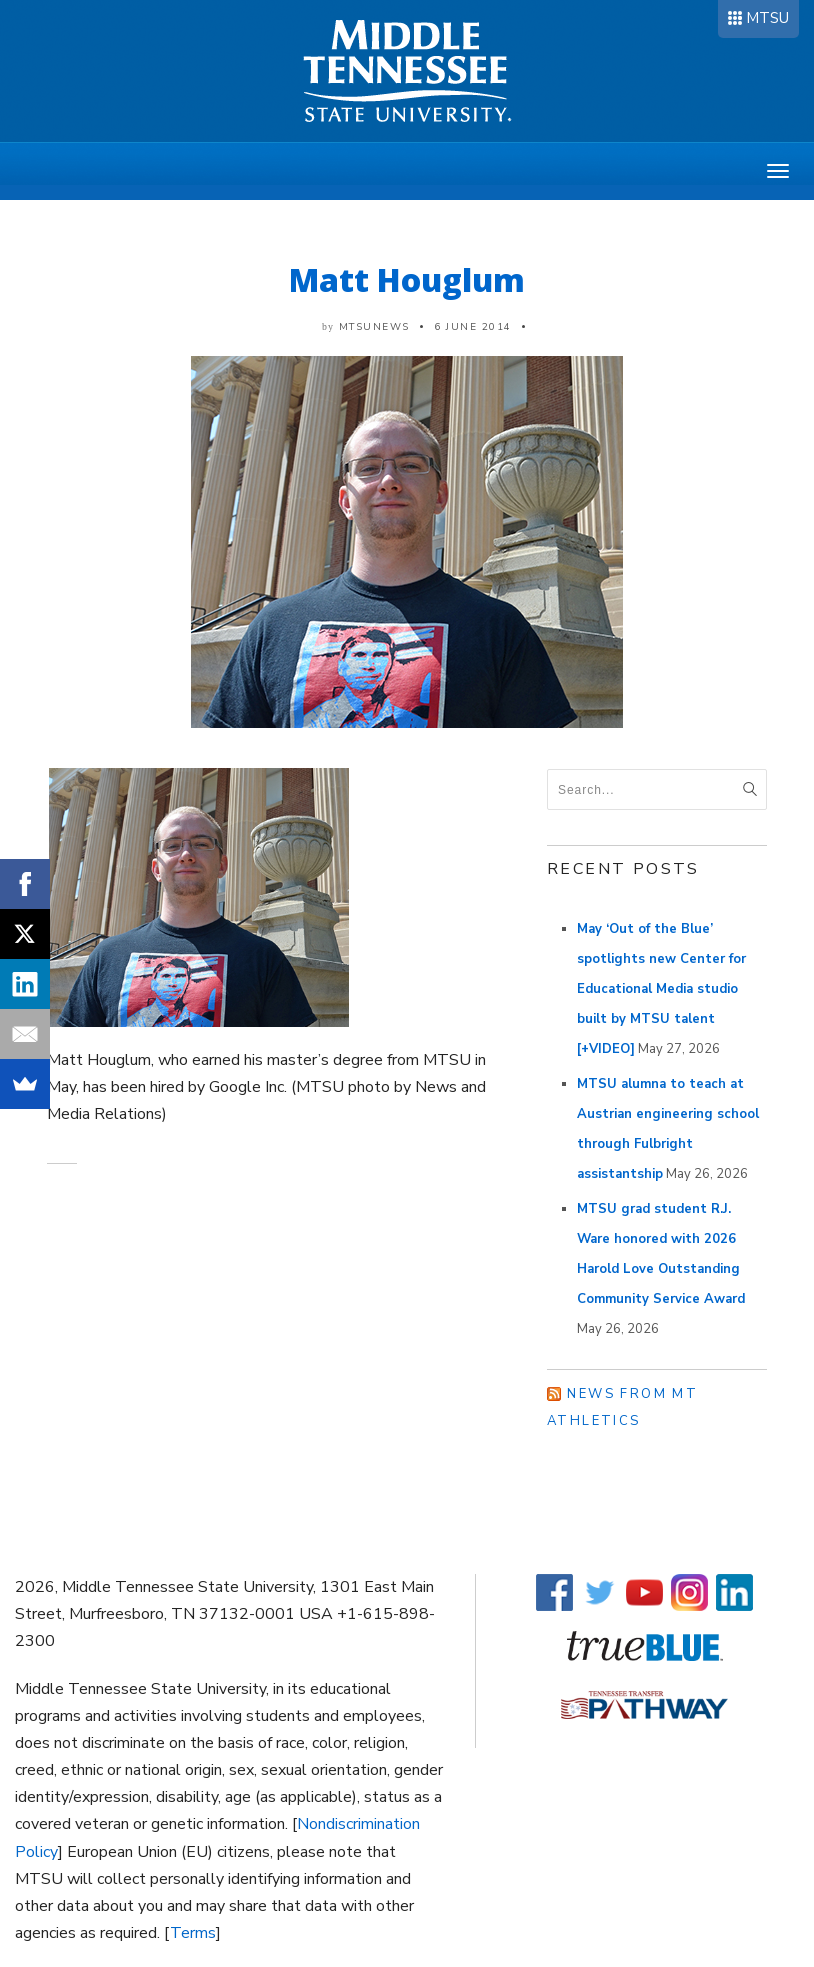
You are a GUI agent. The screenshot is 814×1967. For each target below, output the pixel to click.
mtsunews (374, 327)
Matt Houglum (407, 279)
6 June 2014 (473, 327)
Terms (193, 1933)
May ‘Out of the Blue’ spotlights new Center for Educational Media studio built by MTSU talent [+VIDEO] (661, 989)
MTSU (767, 18)
